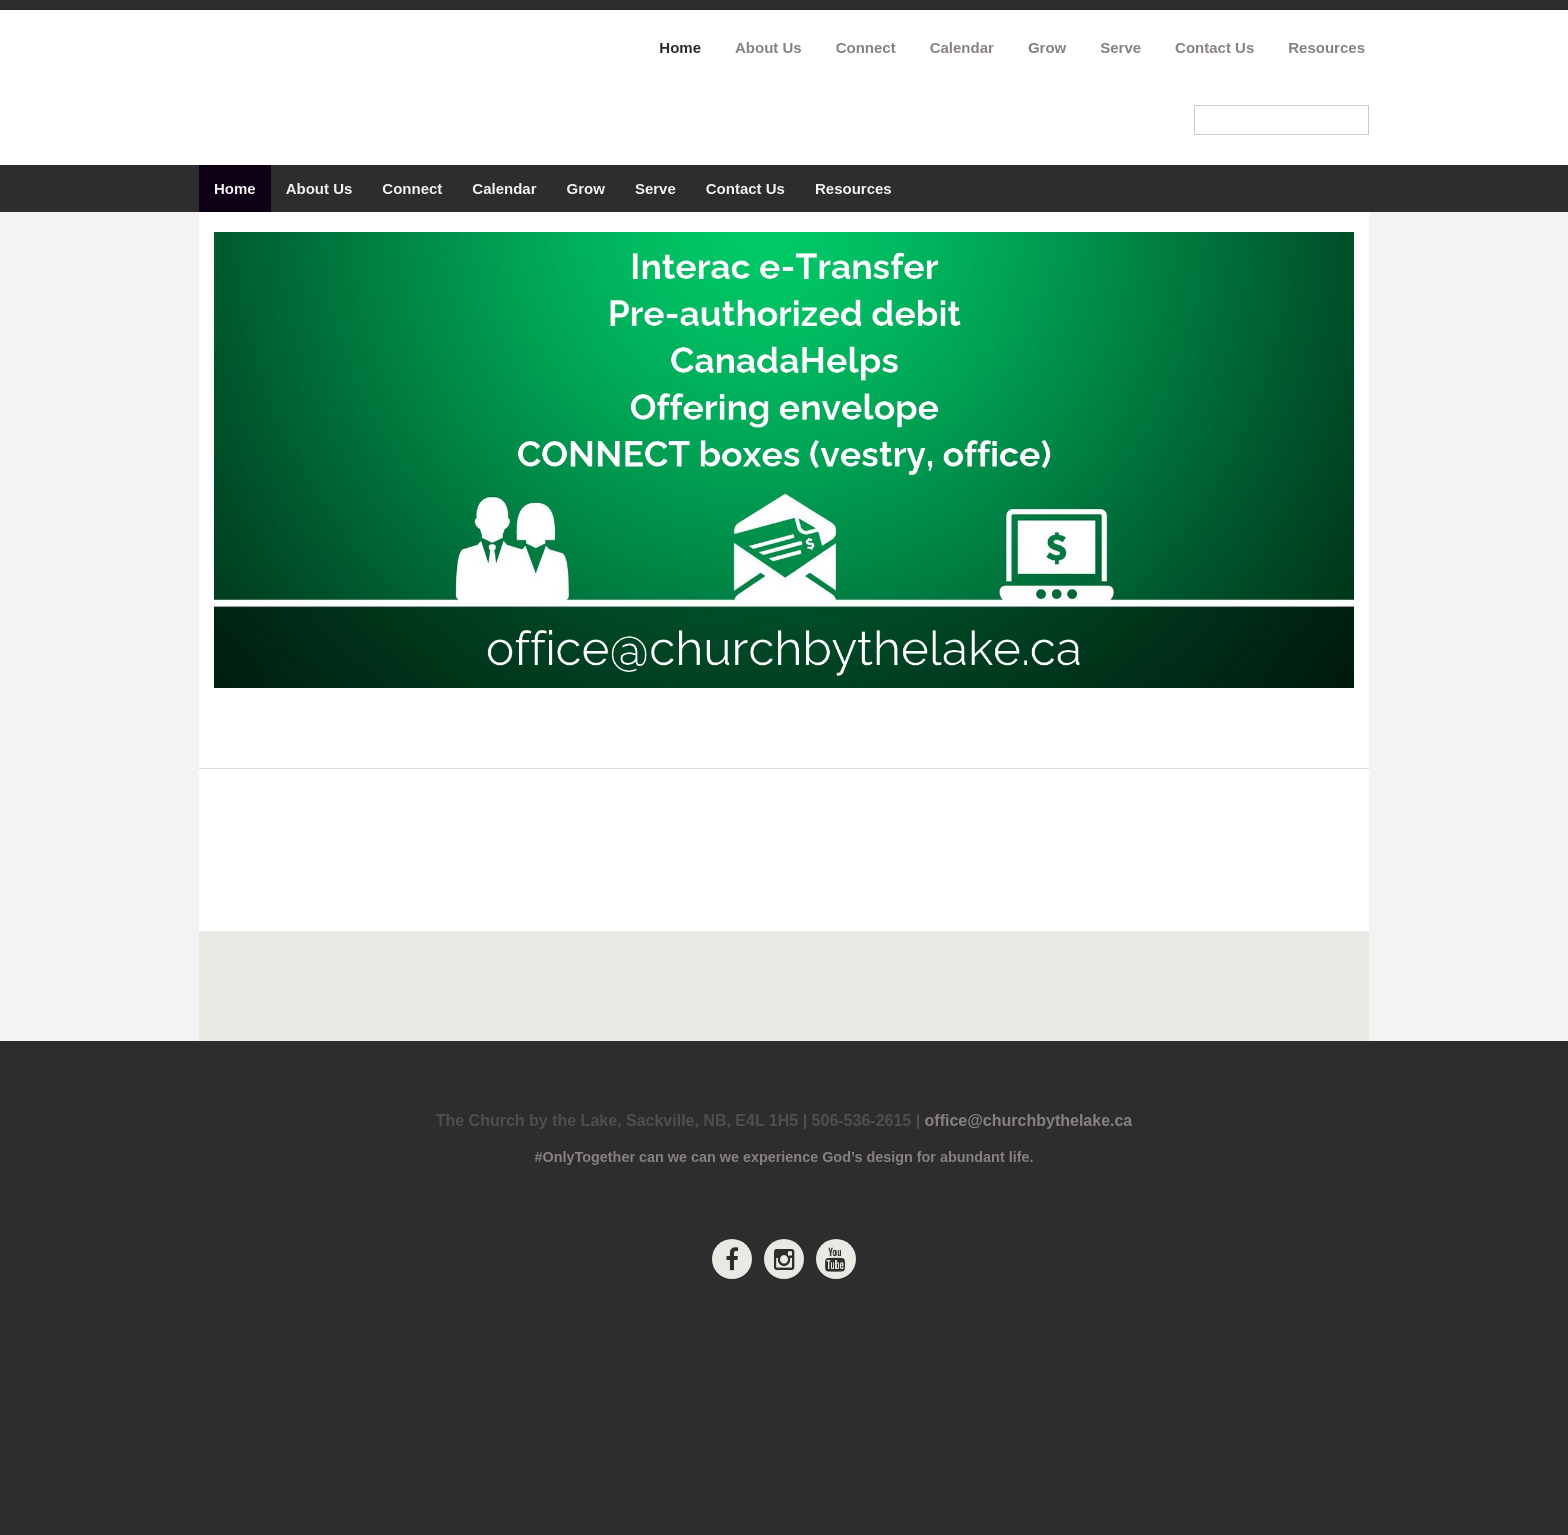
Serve (1120, 47)
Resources (1326, 47)
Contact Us (1214, 47)
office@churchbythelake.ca (1029, 1376)
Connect (866, 47)
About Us (768, 47)
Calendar (962, 47)
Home (680, 47)
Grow (1047, 47)
